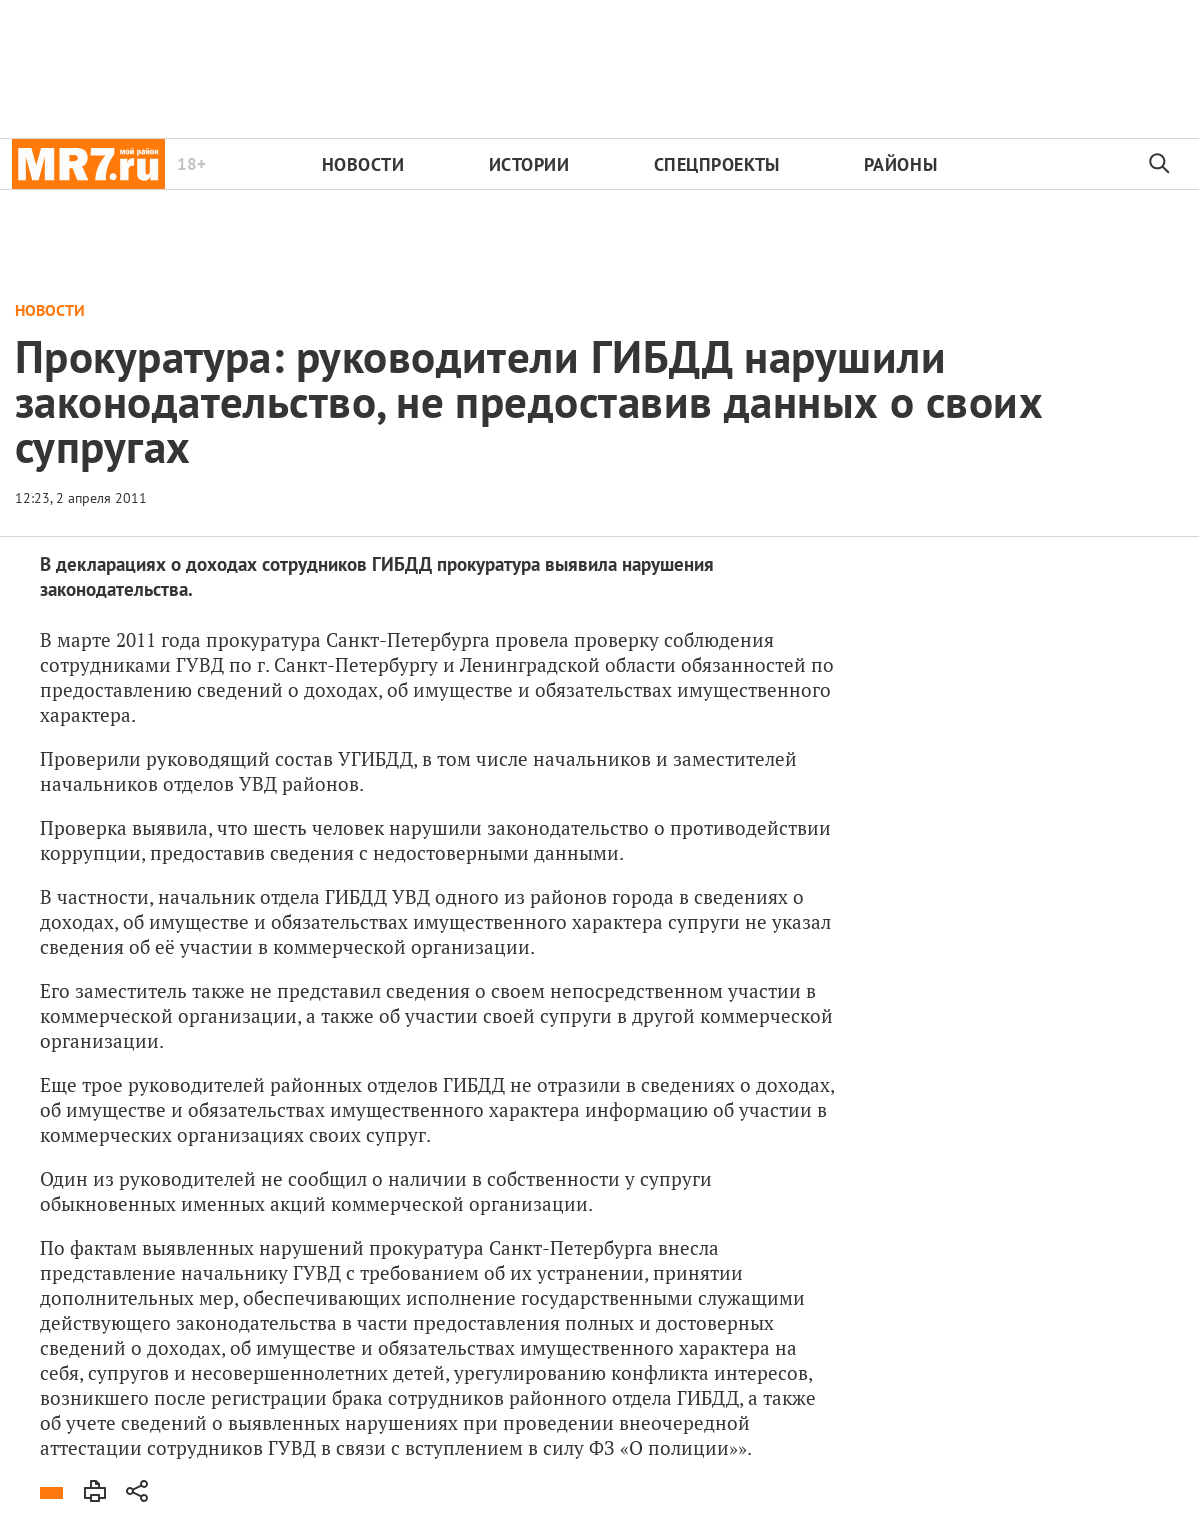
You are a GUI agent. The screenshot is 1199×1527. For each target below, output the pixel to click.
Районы (900, 164)
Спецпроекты (717, 164)
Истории (529, 164)
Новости (363, 164)
